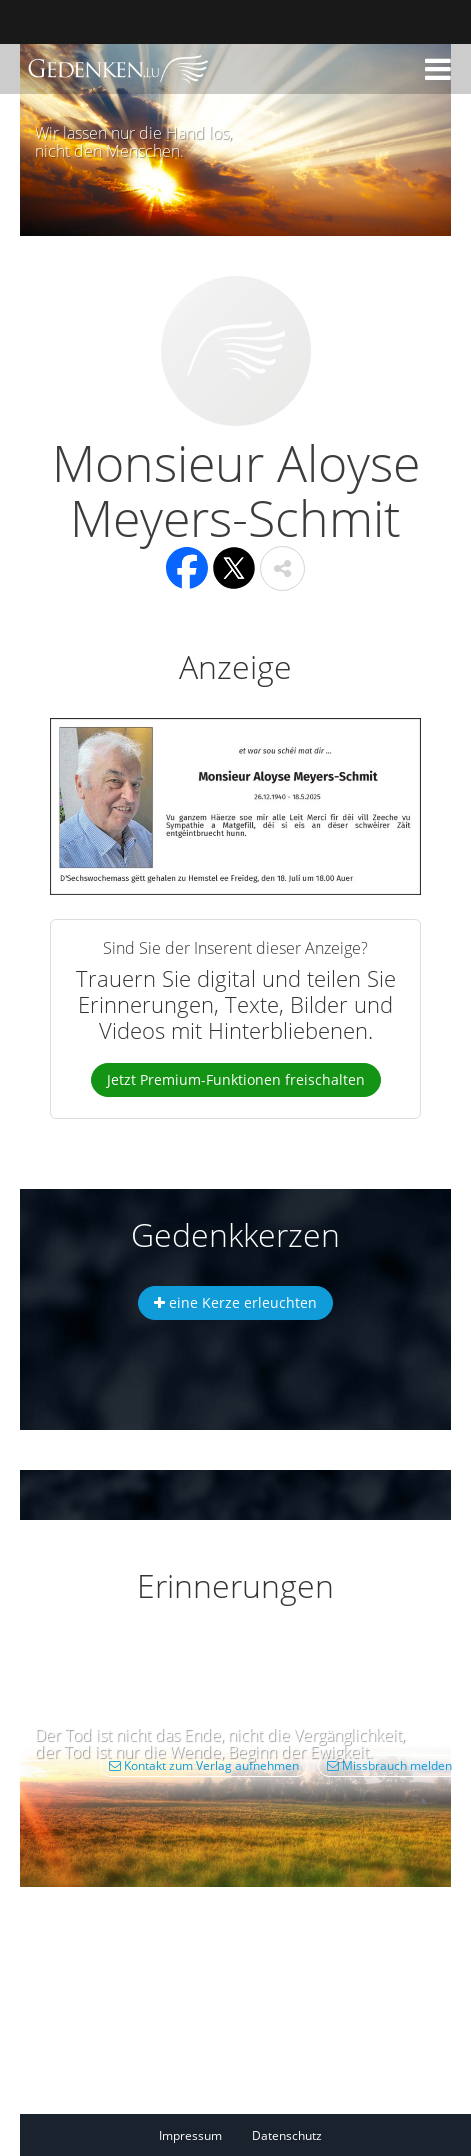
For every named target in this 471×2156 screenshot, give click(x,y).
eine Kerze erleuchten (235, 1302)
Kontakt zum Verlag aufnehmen (204, 1765)
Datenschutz (287, 2135)
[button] (438, 69)
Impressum (190, 2135)
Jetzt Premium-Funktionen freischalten (236, 1079)
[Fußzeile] (255, 2135)
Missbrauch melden (389, 1765)
